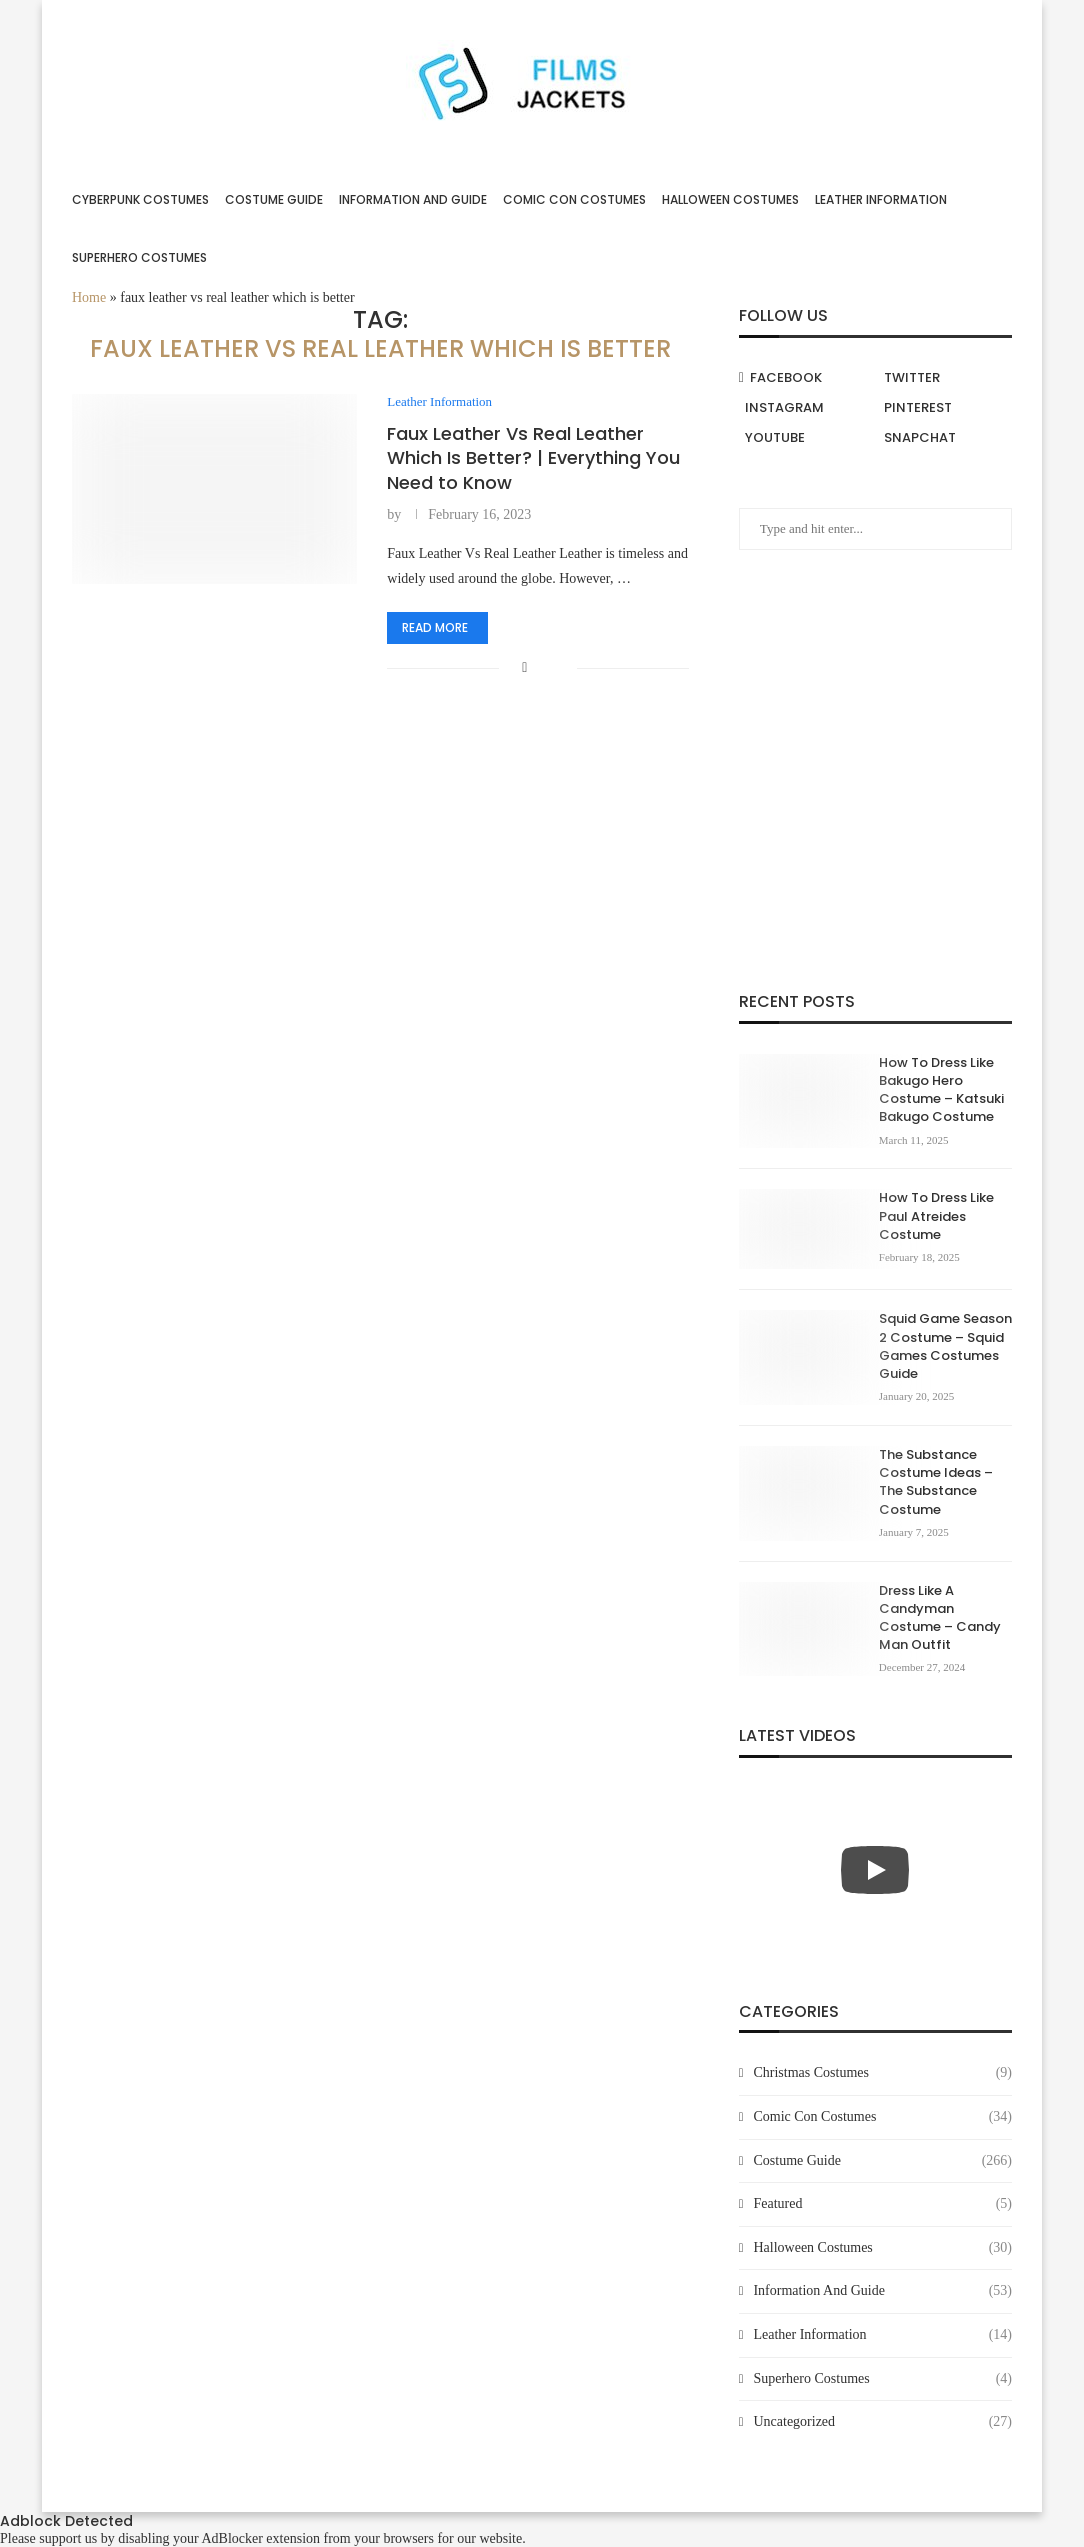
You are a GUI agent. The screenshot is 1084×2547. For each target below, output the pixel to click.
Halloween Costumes (730, 199)
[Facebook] (806, 378)
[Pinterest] (945, 408)
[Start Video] (875, 1870)
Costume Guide (274, 199)
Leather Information (881, 199)
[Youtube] (806, 438)
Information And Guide (413, 199)
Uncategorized (882, 2422)
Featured (882, 2204)
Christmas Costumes (882, 2073)
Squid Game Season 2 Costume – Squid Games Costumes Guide (945, 1346)
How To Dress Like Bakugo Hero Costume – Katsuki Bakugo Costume (941, 1090)
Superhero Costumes (139, 257)
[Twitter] (945, 378)
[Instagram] (806, 408)
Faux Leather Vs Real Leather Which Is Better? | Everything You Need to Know (533, 458)
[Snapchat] (945, 438)
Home (89, 297)
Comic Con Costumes (574, 199)
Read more (435, 627)
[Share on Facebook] (524, 668)
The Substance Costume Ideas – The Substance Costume (936, 1482)
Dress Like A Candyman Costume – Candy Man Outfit (940, 1618)
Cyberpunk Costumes (140, 199)
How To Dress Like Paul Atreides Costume (936, 1216)
